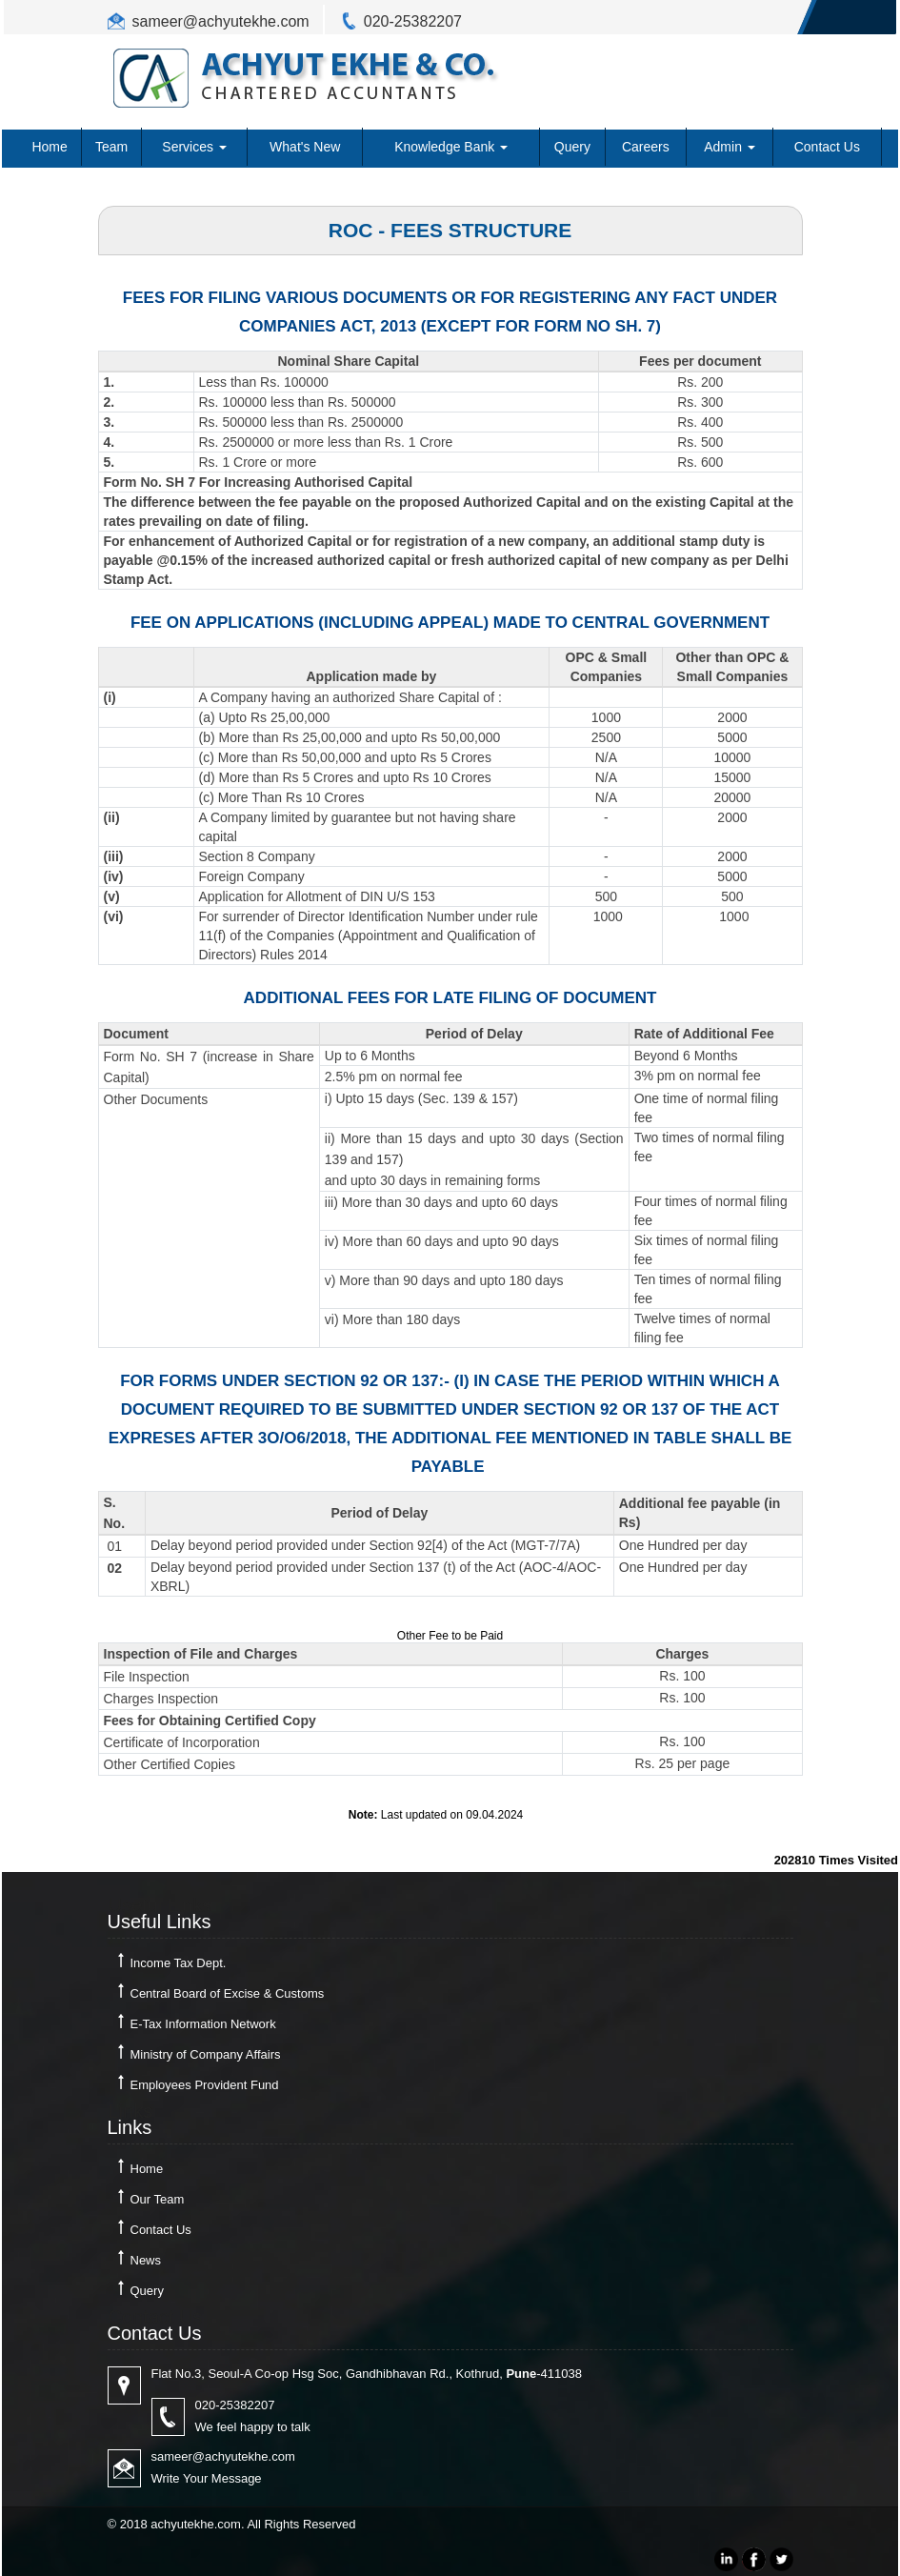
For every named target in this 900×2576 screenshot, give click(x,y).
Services (194, 146)
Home (49, 146)
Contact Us (827, 146)
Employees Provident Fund (204, 2085)
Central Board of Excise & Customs (227, 1993)
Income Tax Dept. (178, 1963)
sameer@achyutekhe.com (221, 21)
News (146, 2260)
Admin (729, 146)
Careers (646, 146)
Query (572, 146)
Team (111, 146)
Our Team (157, 2199)
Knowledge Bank (451, 146)
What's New (305, 146)
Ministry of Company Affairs (205, 2054)
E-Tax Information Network (203, 2024)
